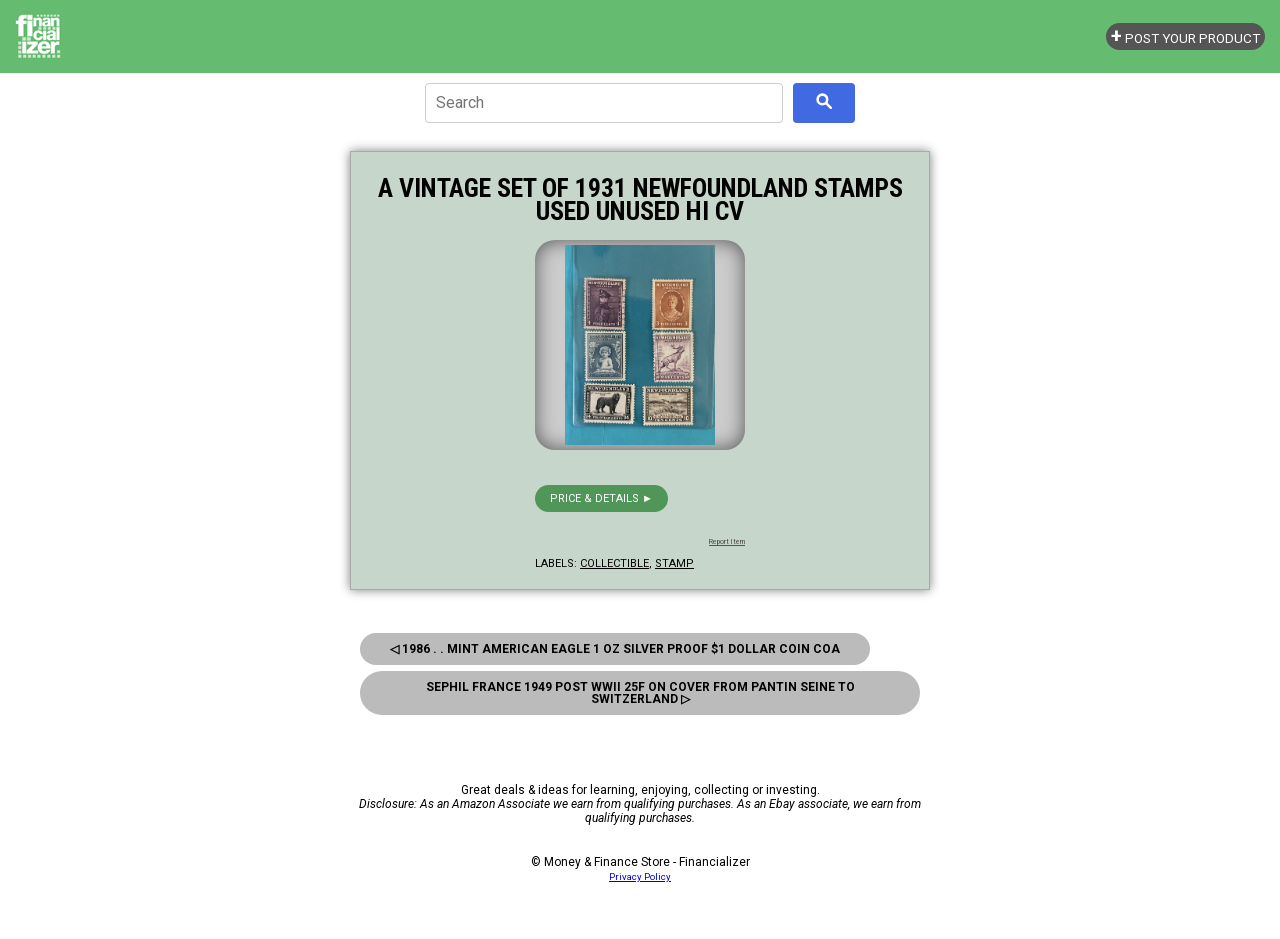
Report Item (727, 542)
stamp (674, 563)
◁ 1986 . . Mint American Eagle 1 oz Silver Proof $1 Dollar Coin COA (615, 649)
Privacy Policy (640, 876)
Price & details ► (601, 498)
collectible (614, 563)
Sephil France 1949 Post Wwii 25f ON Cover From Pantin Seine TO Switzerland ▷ (640, 693)
